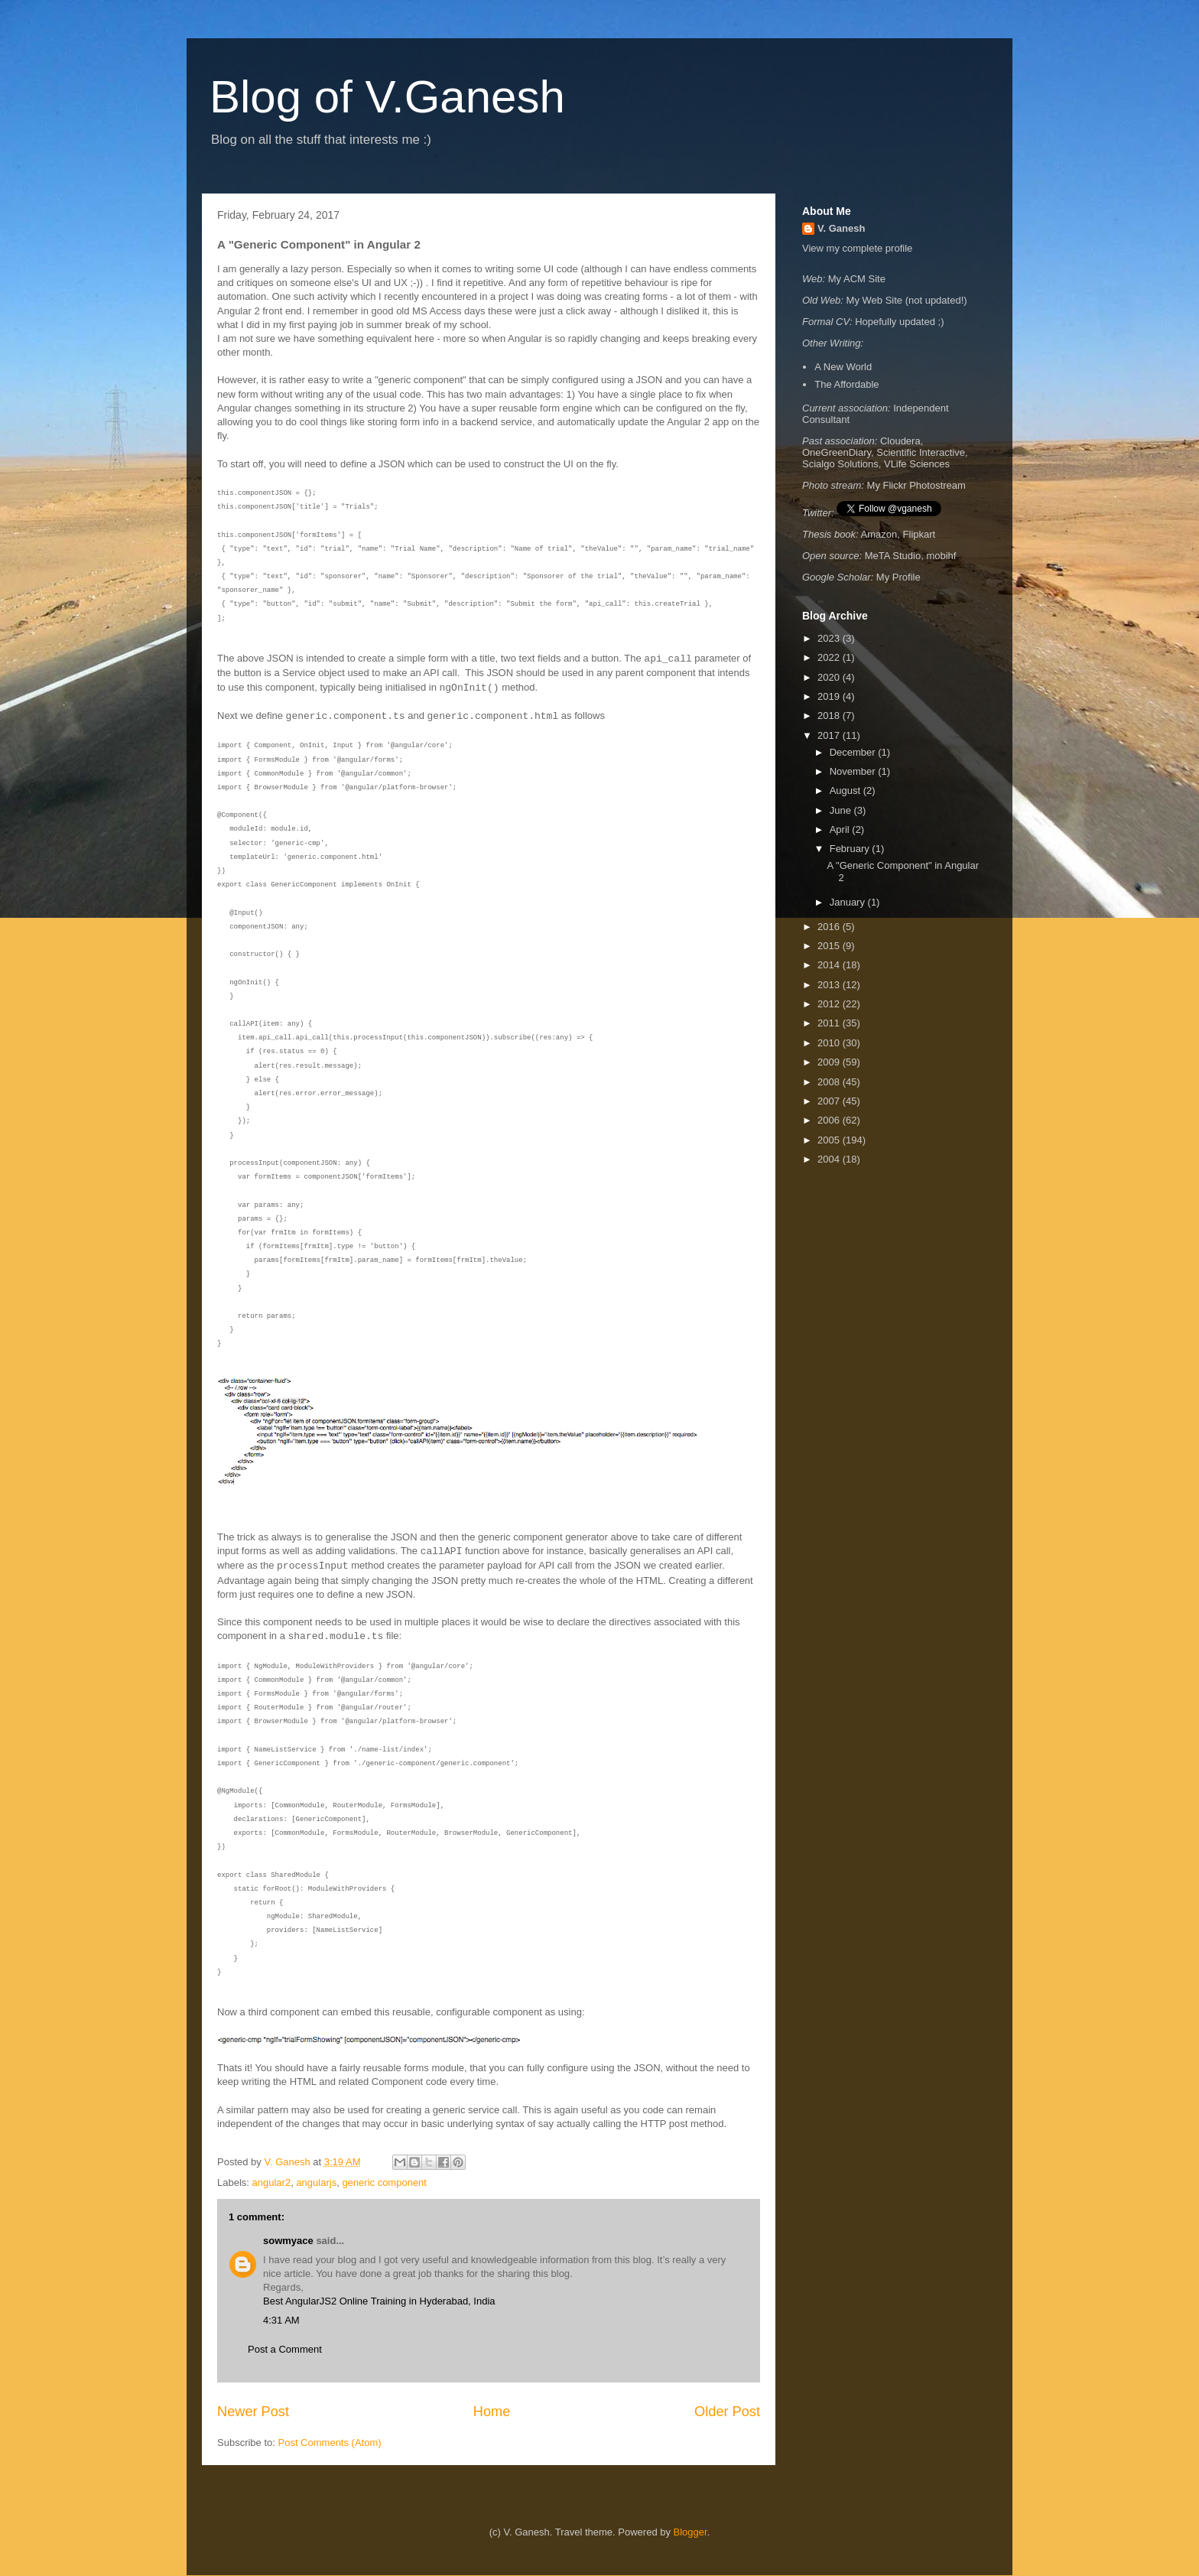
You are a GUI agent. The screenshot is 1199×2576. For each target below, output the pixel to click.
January (849, 902)
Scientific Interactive (920, 452)
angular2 (271, 2182)
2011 (830, 1023)
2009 (830, 1062)
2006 (830, 1120)
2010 (830, 1043)
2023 (830, 638)
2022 (830, 657)
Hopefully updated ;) (899, 321)
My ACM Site (856, 279)
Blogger (690, 2532)
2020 (830, 677)
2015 (830, 945)
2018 (830, 715)
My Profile (898, 577)
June (842, 810)
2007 (830, 1101)
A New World (843, 366)
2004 (830, 1159)
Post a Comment (285, 2349)
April (841, 829)
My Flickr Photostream (916, 485)
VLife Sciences (917, 464)
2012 (830, 1004)
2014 (830, 965)
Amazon (879, 534)
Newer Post (253, 2411)
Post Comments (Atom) (330, 2442)
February (851, 848)
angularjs (316, 2182)
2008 (830, 1082)
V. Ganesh (841, 228)
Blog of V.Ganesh (387, 96)
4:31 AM (281, 2320)
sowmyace (288, 2240)
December (854, 752)
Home (492, 2411)
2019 (830, 696)
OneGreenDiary (836, 452)
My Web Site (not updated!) (906, 300)
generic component (384, 2182)
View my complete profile (857, 248)
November (854, 771)
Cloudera (900, 441)
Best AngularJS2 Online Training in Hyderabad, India (379, 2301)
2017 (830, 735)
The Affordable (846, 384)
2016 (830, 926)
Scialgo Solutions (840, 464)
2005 (830, 1140)
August (846, 790)
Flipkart (919, 534)
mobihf (941, 555)
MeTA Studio (893, 555)
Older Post (727, 2411)
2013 (830, 984)
